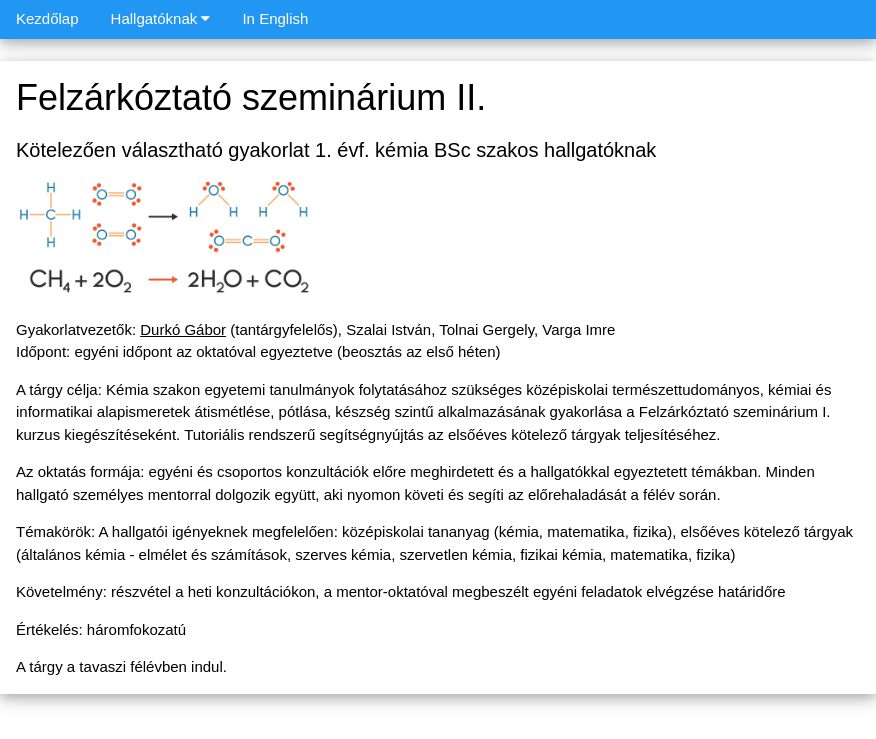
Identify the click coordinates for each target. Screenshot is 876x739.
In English (275, 18)
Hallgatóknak (161, 18)
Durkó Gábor (183, 329)
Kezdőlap (47, 18)
